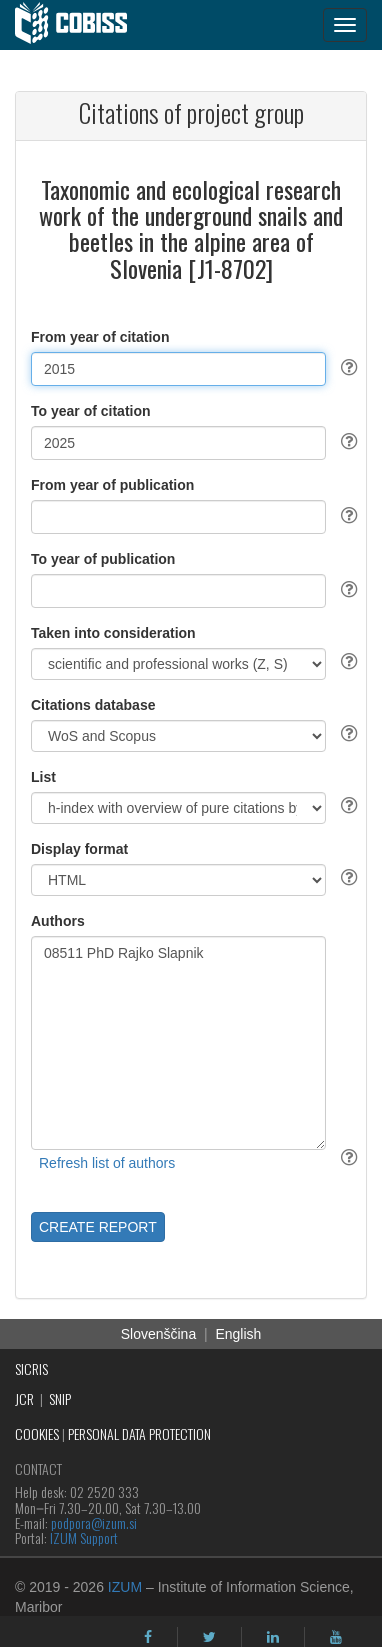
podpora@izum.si (94, 1522)
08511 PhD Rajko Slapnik (178, 1043)
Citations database (93, 705)
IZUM (125, 1587)
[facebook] (148, 1637)
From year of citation (100, 337)
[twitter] (209, 1637)
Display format (79, 849)
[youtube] (336, 1637)
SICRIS (31, 1368)
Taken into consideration (113, 633)
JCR (24, 1398)
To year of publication (103, 559)
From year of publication (112, 485)
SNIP (60, 1398)
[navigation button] (345, 25)
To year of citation (91, 411)
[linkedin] (273, 1637)
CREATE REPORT (98, 1227)
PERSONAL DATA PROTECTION (139, 1433)
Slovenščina (159, 1334)
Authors (58, 921)
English (238, 1334)
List (43, 777)
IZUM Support (84, 1537)
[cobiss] (81, 25)
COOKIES (37, 1433)
